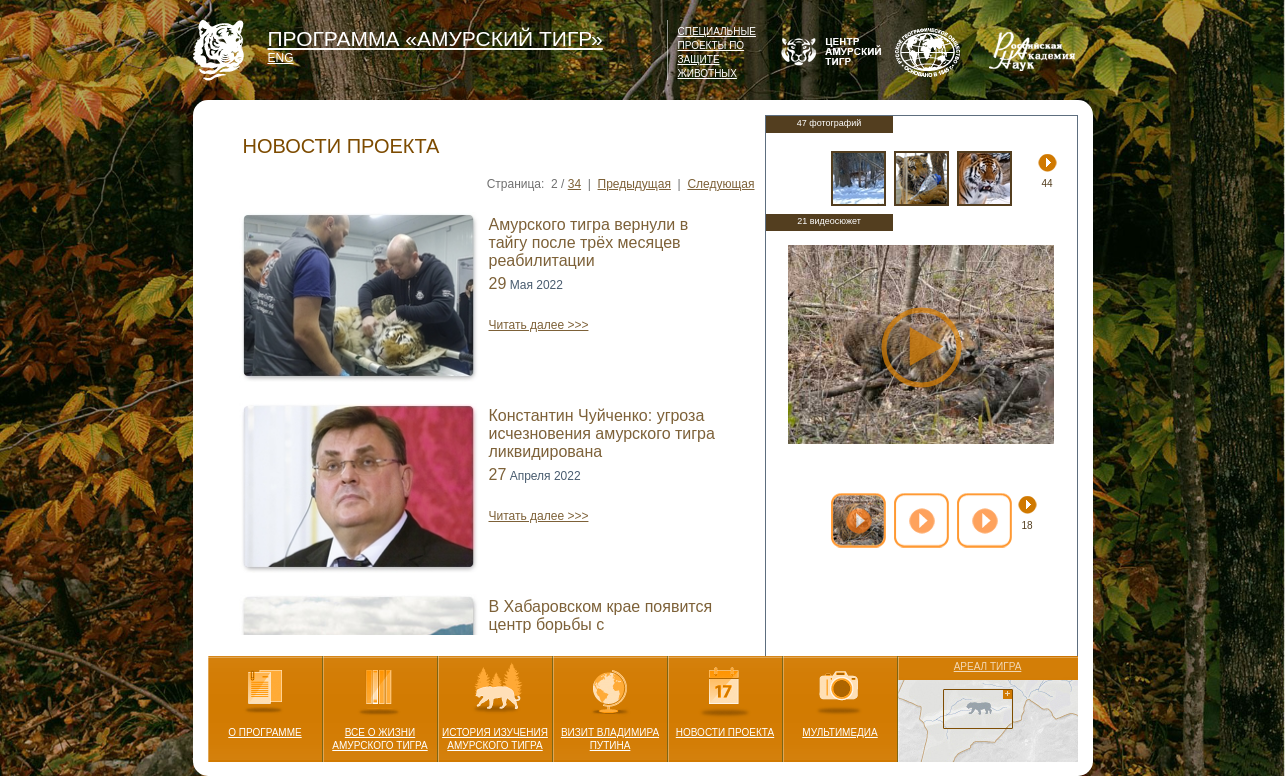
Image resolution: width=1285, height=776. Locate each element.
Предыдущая (634, 184)
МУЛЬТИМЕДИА (839, 697)
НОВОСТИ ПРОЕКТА (725, 697)
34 (574, 184)
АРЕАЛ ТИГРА (988, 666)
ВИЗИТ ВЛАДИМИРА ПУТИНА (610, 703)
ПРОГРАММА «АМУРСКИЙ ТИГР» (435, 38)
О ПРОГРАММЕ (265, 697)
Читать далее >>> (539, 325)
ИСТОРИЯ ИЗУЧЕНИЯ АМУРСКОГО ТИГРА (495, 703)
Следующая (720, 184)
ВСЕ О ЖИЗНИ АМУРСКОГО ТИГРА (379, 703)
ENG (281, 58)
